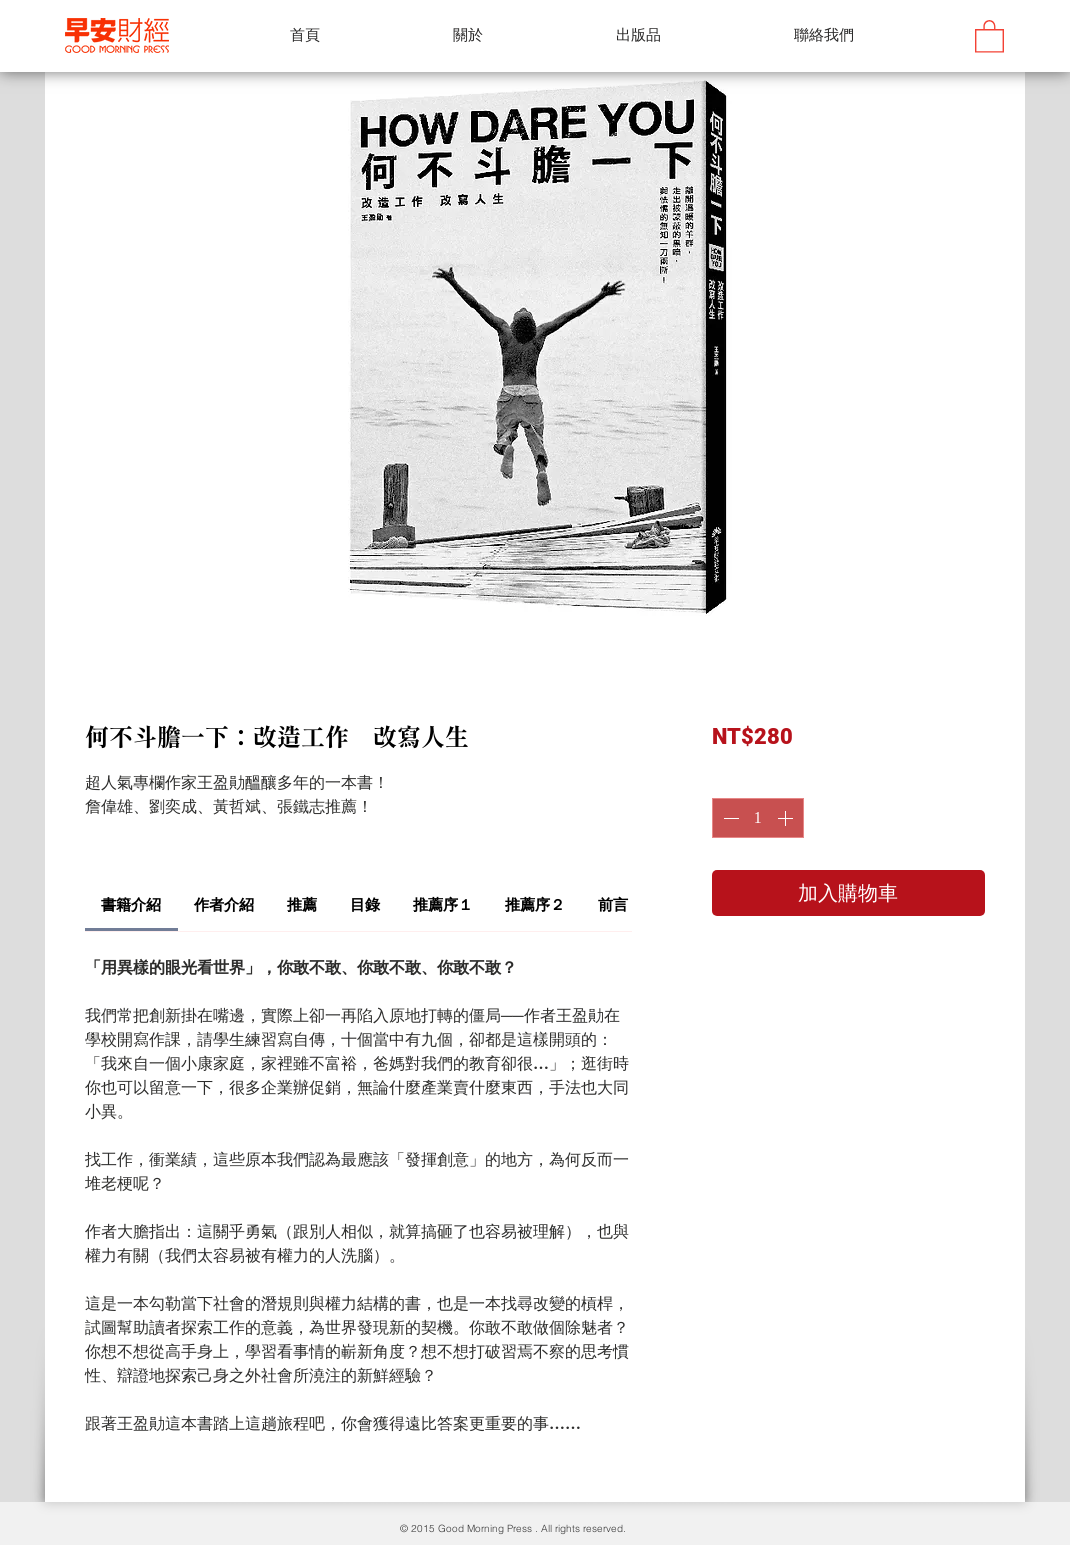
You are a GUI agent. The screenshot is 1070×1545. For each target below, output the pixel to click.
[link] (131, 904)
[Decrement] (729, 818)
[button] (989, 35)
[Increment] (787, 818)
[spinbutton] (758, 818)
